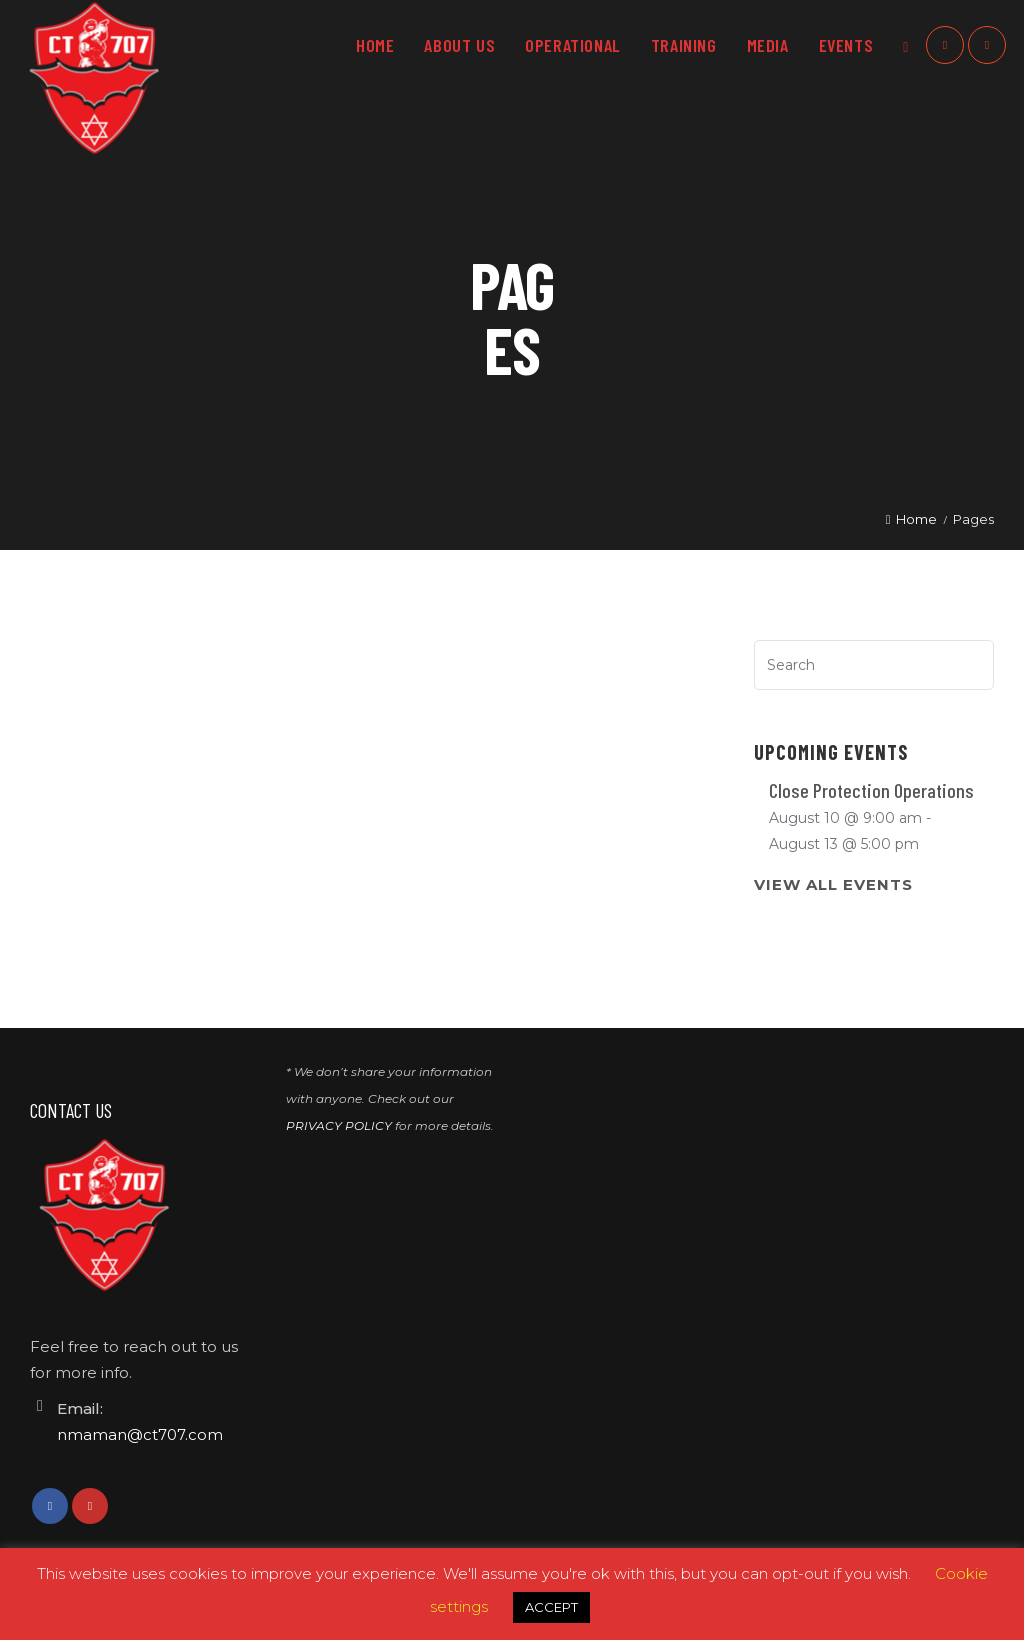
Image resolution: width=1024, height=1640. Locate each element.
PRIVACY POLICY (339, 1125)
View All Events (833, 884)
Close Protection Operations (871, 790)
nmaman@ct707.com (140, 1434)
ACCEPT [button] (551, 1607)
